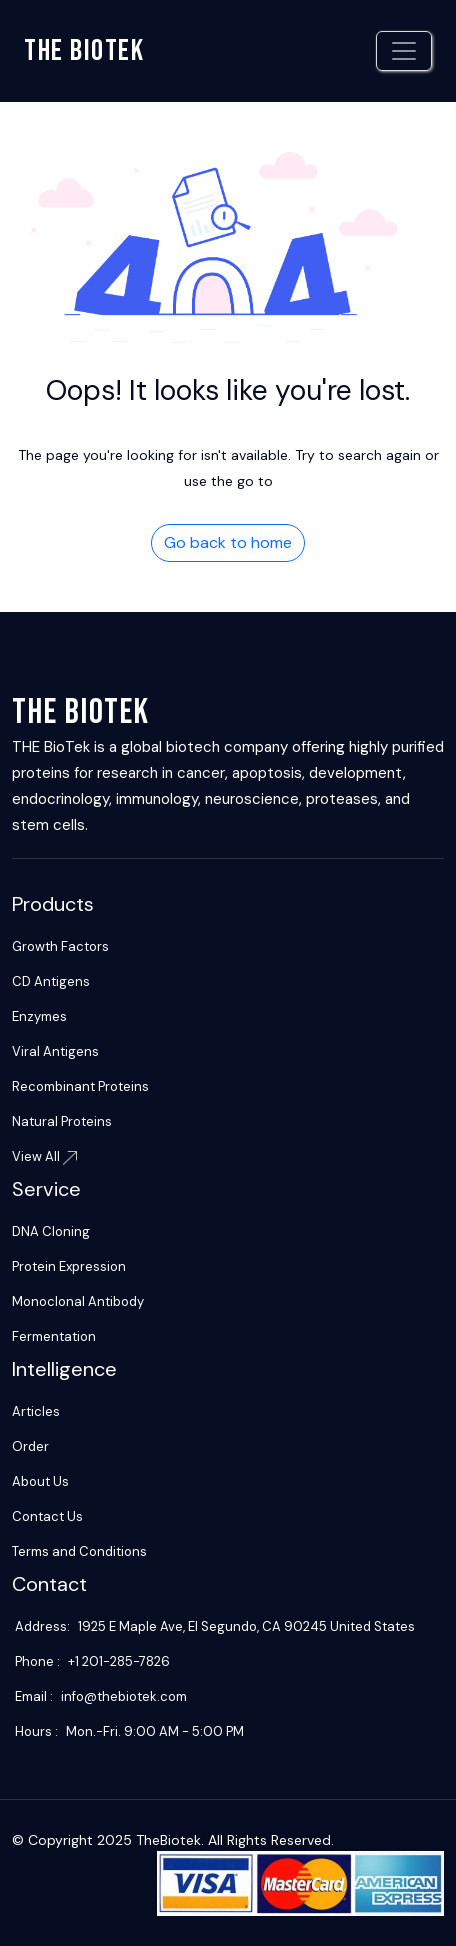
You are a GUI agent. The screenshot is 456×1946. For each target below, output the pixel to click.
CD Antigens (51, 981)
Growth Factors (60, 946)
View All (44, 1156)
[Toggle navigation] (404, 51)
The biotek (84, 51)
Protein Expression (69, 1266)
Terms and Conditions (79, 1551)
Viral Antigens (55, 1051)
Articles (36, 1411)
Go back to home (228, 542)
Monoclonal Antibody (78, 1301)
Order (30, 1446)
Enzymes (39, 1016)
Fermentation (54, 1336)
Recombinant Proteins (80, 1086)
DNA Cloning (51, 1231)
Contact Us (47, 1516)
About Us (40, 1481)
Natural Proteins (62, 1121)
